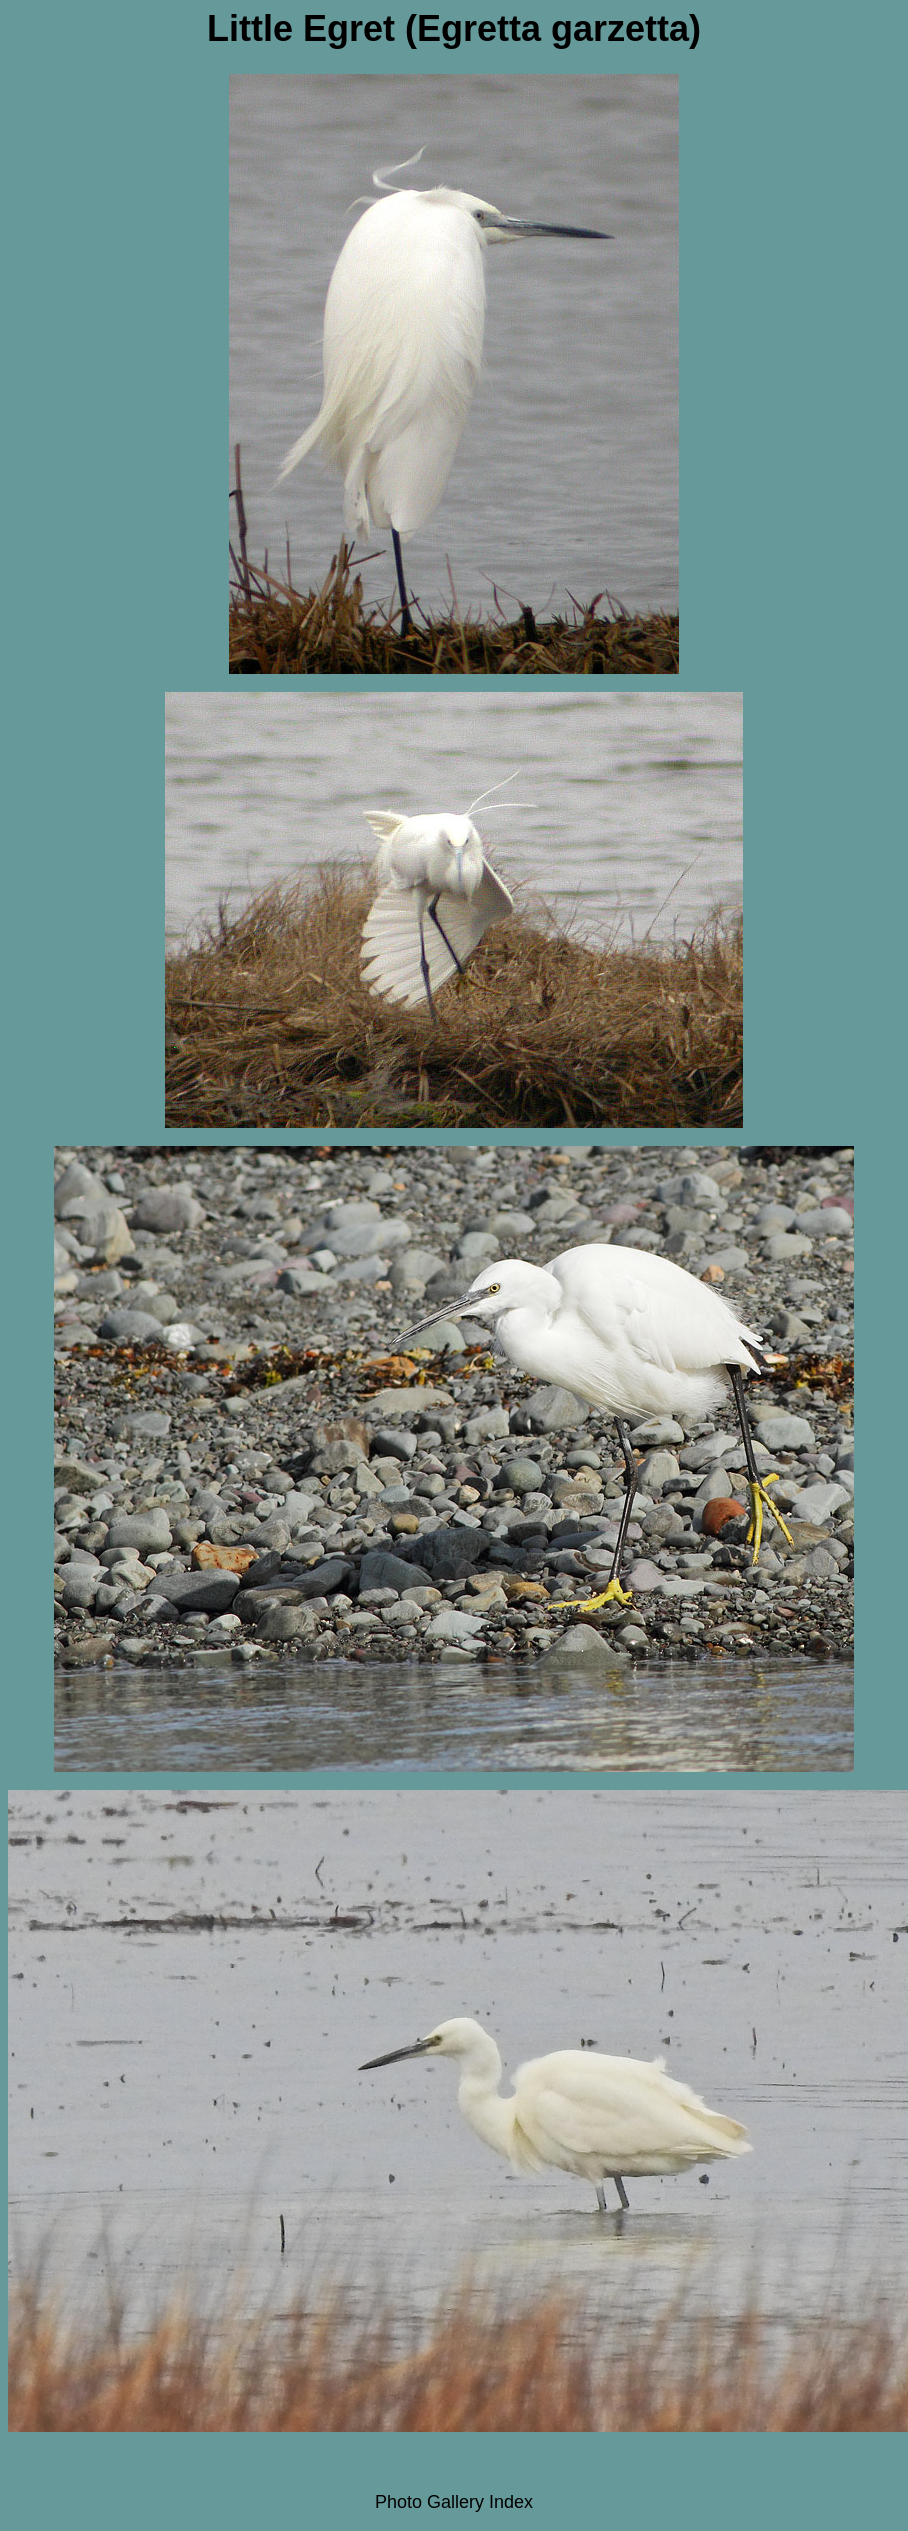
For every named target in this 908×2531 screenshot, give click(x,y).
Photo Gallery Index (454, 2502)
